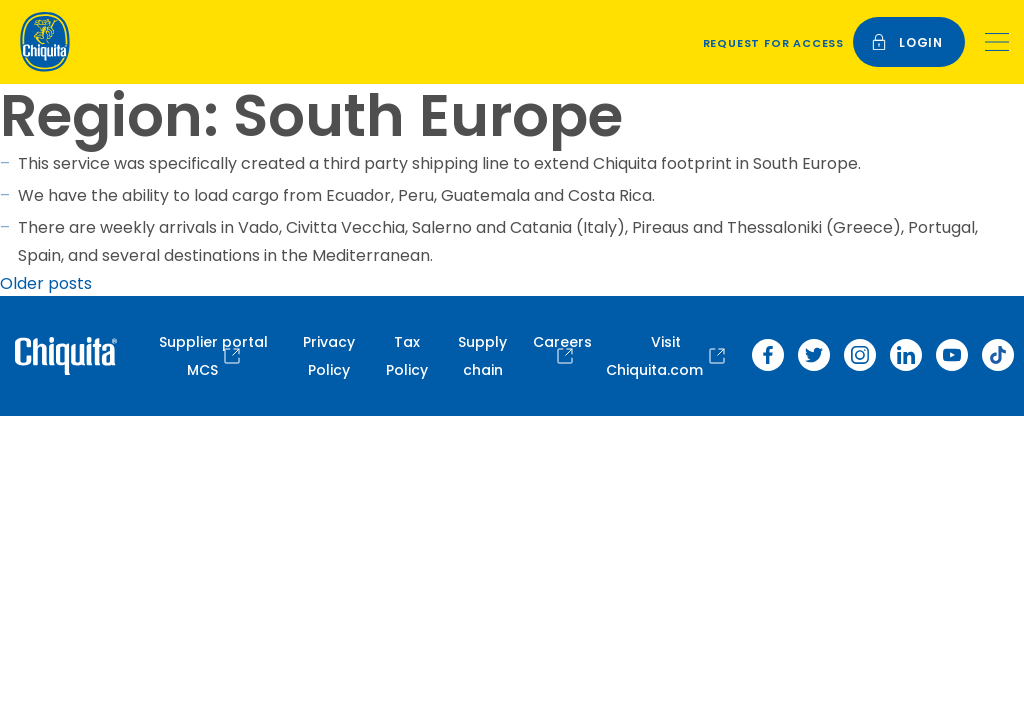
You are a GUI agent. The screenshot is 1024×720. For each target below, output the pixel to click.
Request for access (773, 43)
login (907, 42)
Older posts (46, 283)
